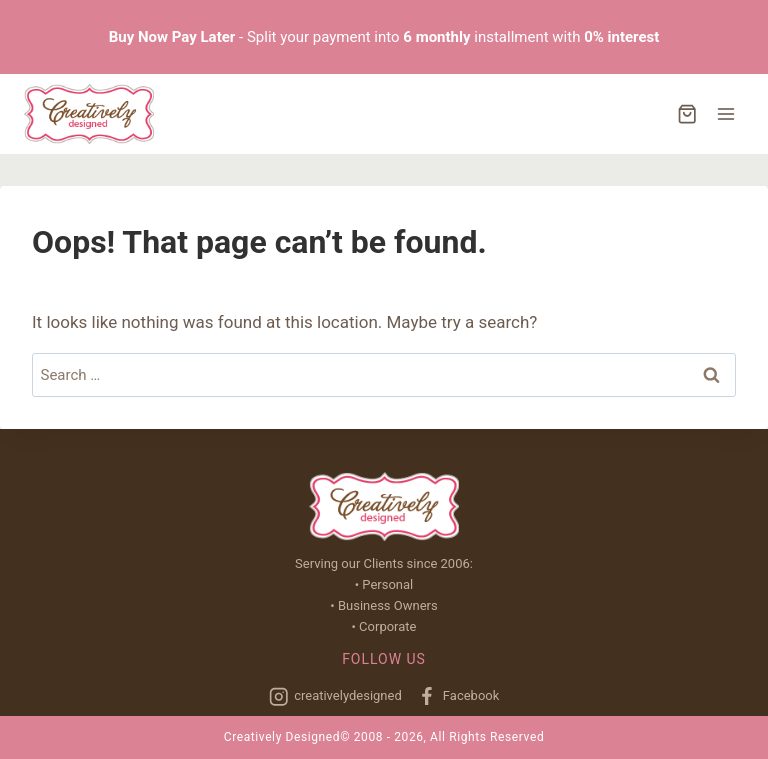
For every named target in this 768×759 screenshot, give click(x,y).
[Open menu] (725, 113)
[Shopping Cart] (687, 114)
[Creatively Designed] (89, 114)
